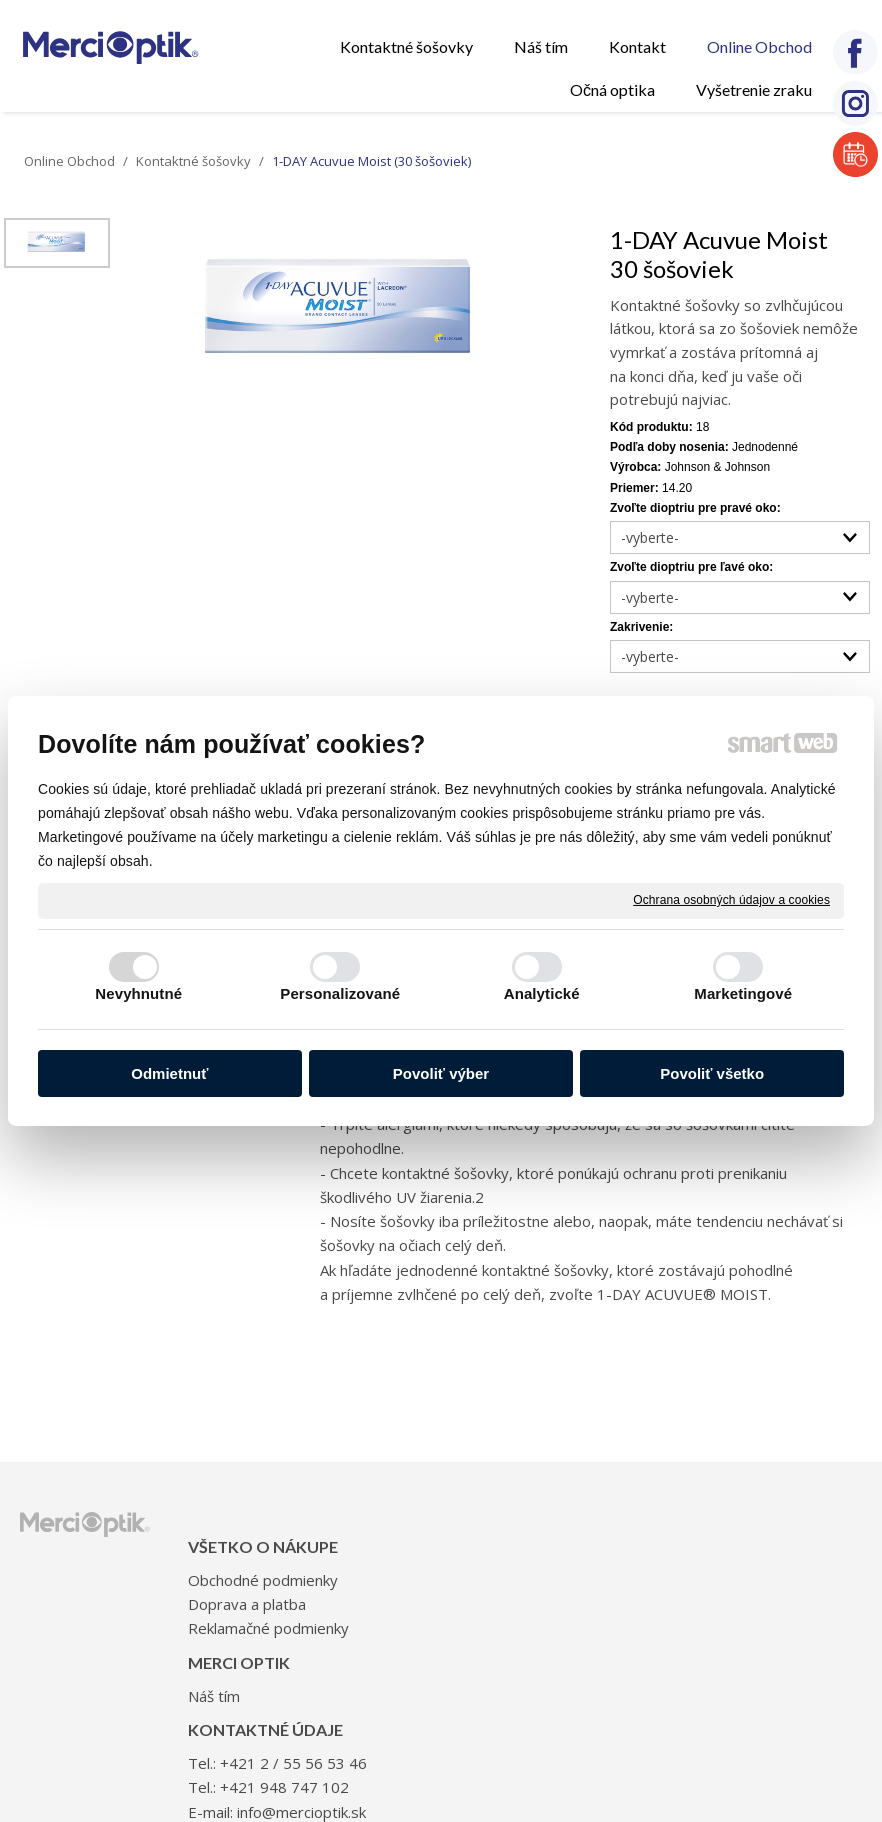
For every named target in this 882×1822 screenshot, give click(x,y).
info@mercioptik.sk (641, 1652)
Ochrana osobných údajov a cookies (731, 900)
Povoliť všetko (712, 1073)
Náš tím (395, 1555)
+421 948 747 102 (639, 1604)
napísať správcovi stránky (416, 1785)
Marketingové (743, 993)
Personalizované (340, 993)
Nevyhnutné (138, 993)
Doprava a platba (253, 1623)
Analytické (542, 993)
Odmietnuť (169, 1073)
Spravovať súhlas (777, 1785)
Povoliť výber (441, 1073)
